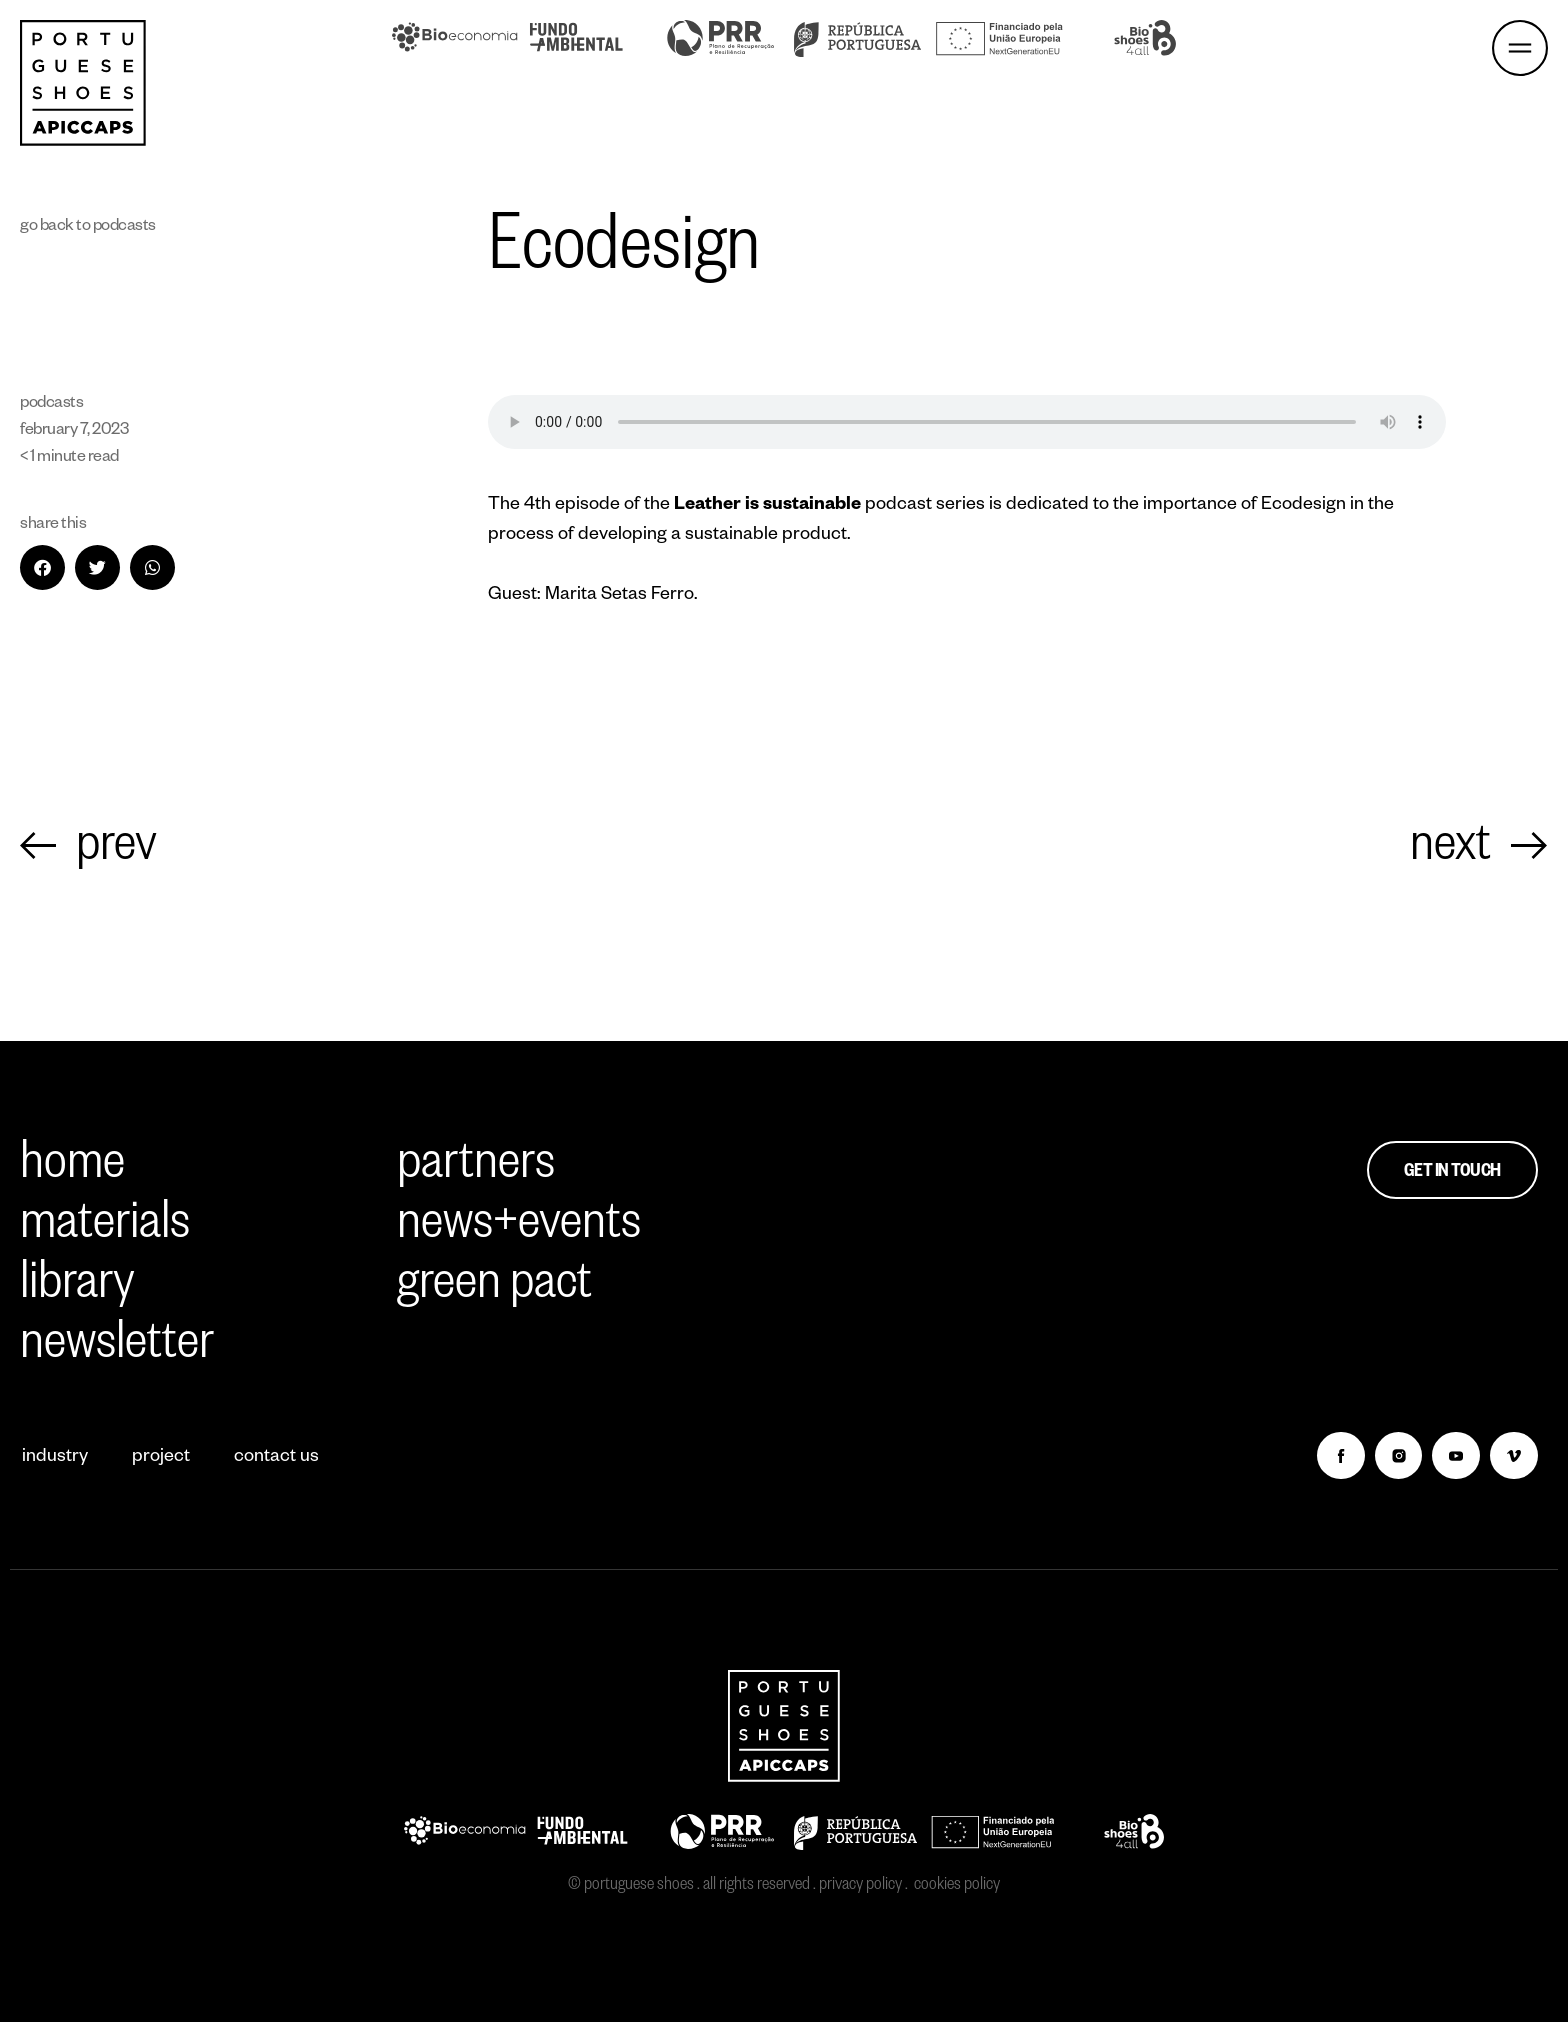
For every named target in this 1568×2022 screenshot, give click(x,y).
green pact (494, 1289)
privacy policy (860, 1886)
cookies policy (957, 1886)
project (161, 1458)
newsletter (117, 1349)
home (72, 1169)
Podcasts (124, 228)
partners (476, 1169)
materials (105, 1229)
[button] (42, 567)
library (77, 1289)
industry (55, 1458)
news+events (519, 1229)
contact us (276, 1458)
